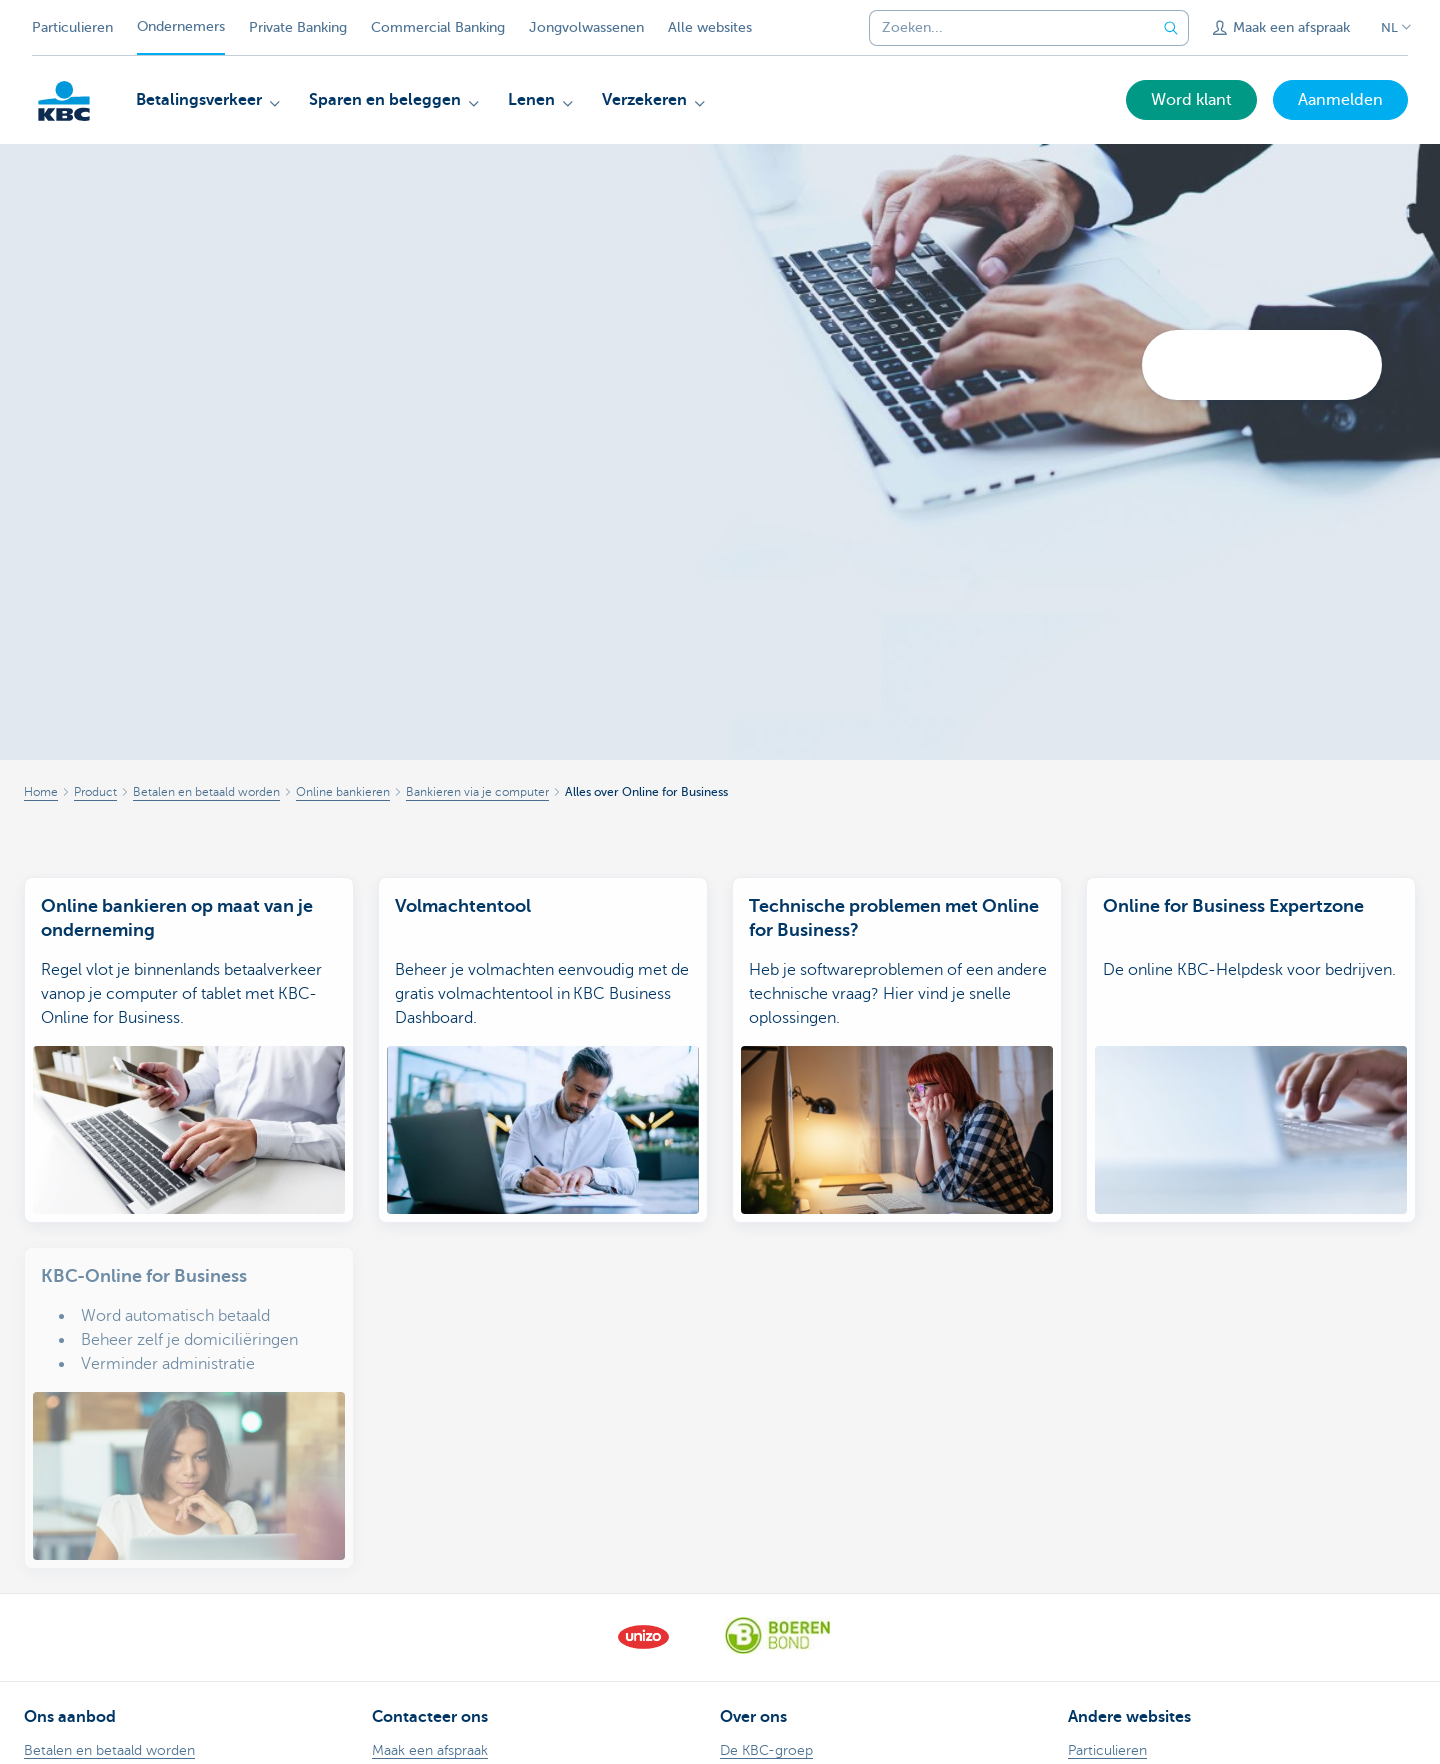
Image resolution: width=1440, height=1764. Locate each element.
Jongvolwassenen (586, 27)
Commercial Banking (438, 27)
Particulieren (72, 27)
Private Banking (298, 27)
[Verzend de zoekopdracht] (1171, 28)
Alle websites (710, 27)
